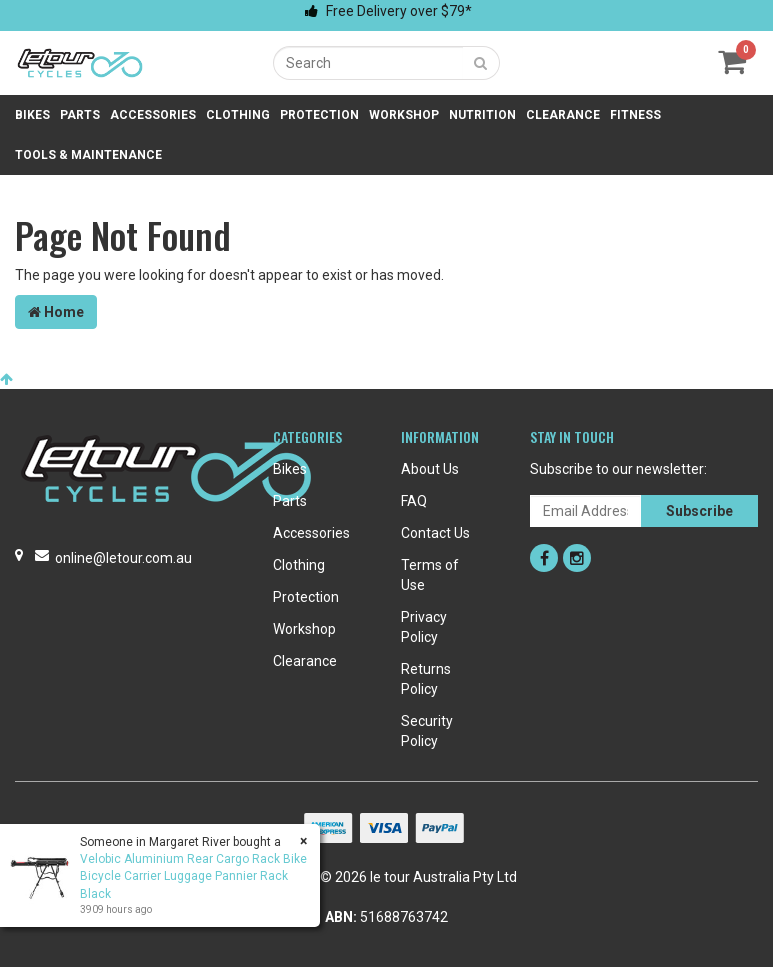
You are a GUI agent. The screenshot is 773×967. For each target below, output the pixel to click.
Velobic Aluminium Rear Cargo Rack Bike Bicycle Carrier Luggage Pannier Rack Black (192, 876)
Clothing (238, 115)
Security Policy (427, 731)
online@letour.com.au (123, 558)
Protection (319, 115)
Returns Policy (426, 679)
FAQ (414, 501)
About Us (430, 469)
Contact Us (435, 533)
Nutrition (482, 115)
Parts (80, 115)
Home (56, 312)
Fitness (635, 115)
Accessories (153, 115)
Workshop (404, 115)
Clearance (563, 115)
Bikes (32, 115)
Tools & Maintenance (88, 155)
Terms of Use (430, 575)
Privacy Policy (424, 627)
